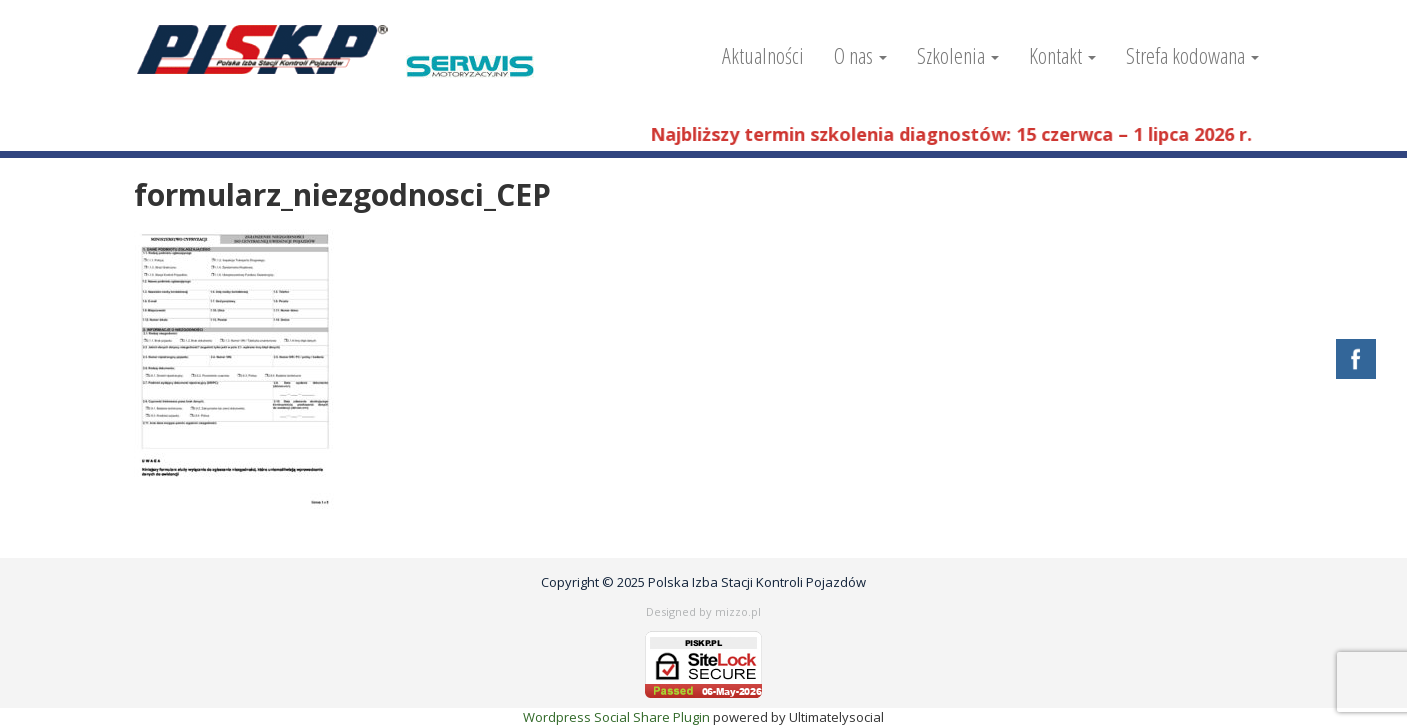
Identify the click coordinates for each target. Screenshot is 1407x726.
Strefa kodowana (1192, 55)
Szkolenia (958, 55)
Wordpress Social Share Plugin (618, 717)
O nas (860, 55)
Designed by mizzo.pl (703, 611)
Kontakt (1062, 55)
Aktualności (763, 55)
